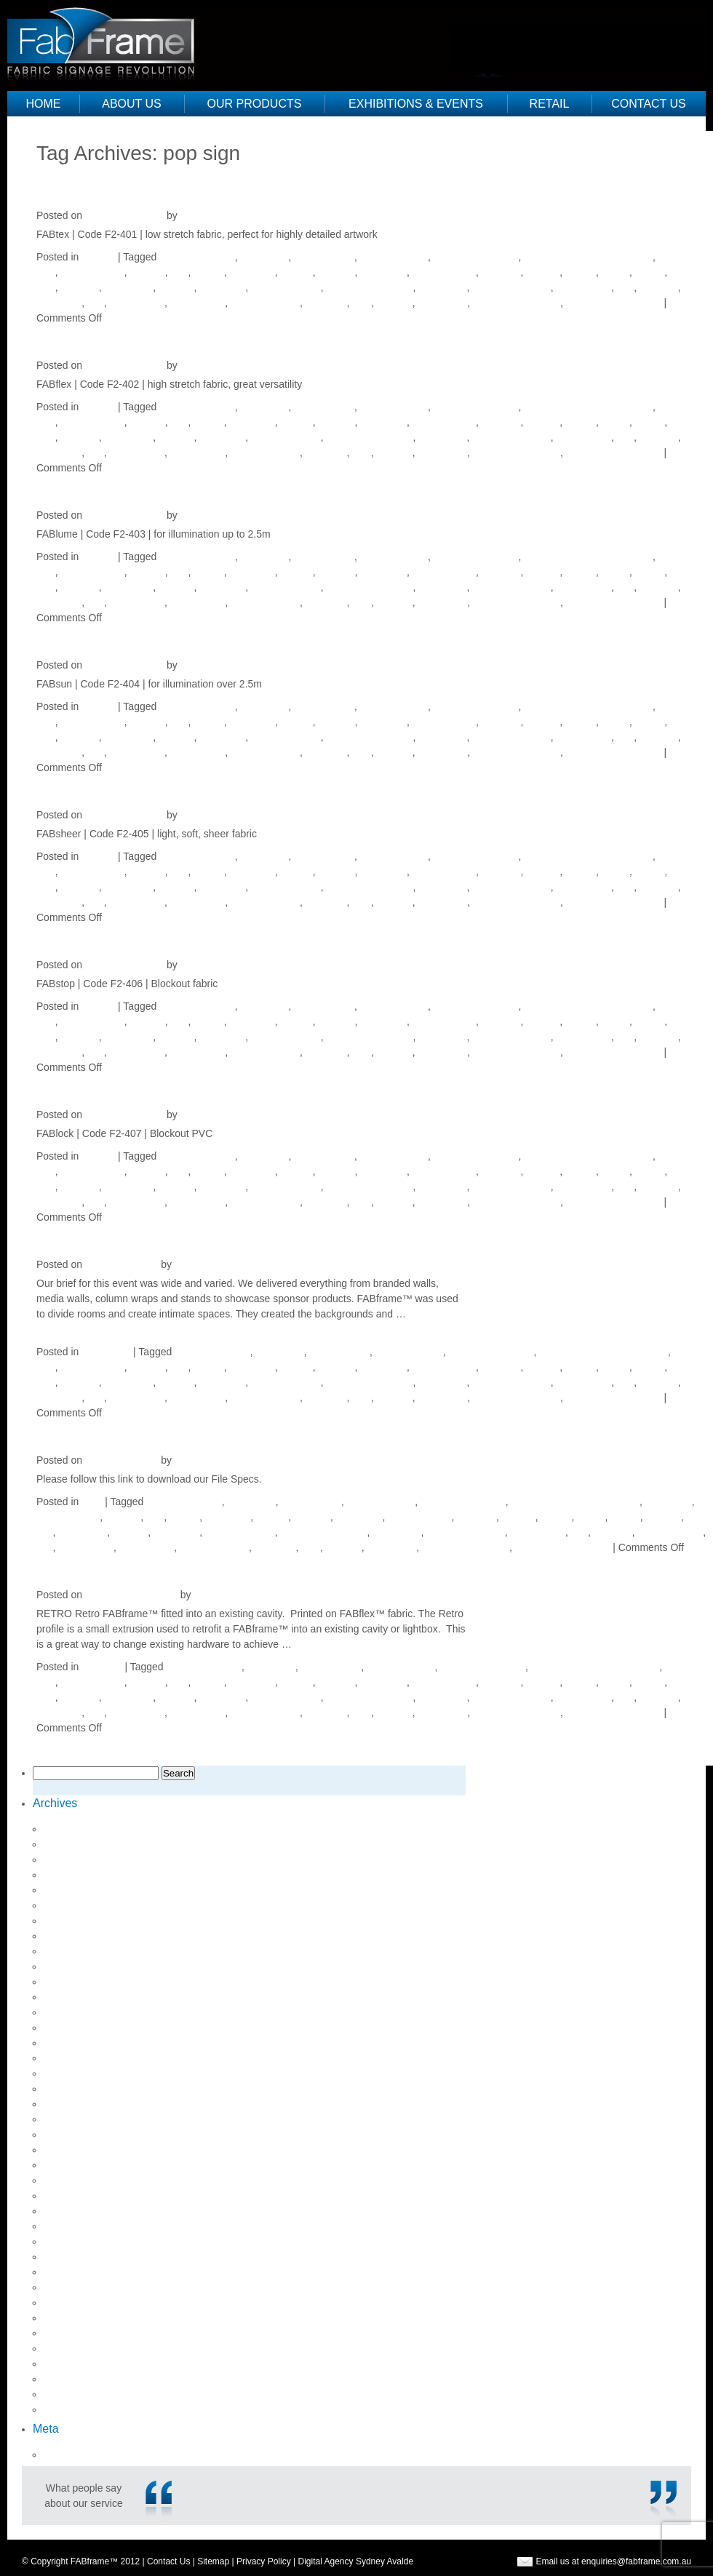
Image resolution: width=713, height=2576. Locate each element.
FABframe (251, 272)
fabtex (615, 272)
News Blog (105, 1351)
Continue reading (340, 1644)
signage (395, 302)
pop (625, 287)
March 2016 (70, 2119)
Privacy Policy (263, 2561)
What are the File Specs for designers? (225, 1431)
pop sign (659, 287)
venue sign (443, 302)
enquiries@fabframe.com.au (636, 2561)
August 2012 (72, 2409)
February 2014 (77, 2272)
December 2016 (80, 2088)
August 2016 (72, 2104)
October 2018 (74, 1829)
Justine (196, 215)
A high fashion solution (145, 1236)
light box (79, 287)
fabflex (208, 272)
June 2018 (67, 1875)
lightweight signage (370, 287)
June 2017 (67, 2012)
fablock (296, 272)
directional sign (394, 257)
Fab (179, 272)
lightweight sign (286, 287)
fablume (337, 272)
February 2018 (77, 1936)
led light (662, 1517)
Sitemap (213, 2561)
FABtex (71, 187)
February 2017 (77, 2058)
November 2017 (80, 1966)
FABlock (76, 1086)
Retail (550, 103)
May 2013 (66, 2318)
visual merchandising (613, 302)
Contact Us (648, 103)
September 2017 (81, 1997)
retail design (198, 302)
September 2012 (81, 2394)
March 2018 (70, 1920)
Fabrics (98, 257)
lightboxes (222, 287)
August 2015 (72, 2180)
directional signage (476, 257)
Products (101, 1666)
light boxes (128, 287)
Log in (57, 2454)
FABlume (80, 486)
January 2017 (74, 2073)
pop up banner (671, 1532)
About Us (132, 103)
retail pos (326, 302)
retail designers (265, 302)
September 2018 (81, 1844)
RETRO (74, 1566)
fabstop (542, 272)
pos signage (136, 302)
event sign (668, 1501)
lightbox (176, 287)
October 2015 (74, 2150)
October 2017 (74, 1981)
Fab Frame (107, 40)
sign (361, 302)
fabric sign (383, 272)
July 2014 (65, 2226)
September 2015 (81, 2165)
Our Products (254, 103)
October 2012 (74, 2379)
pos (95, 302)
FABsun (74, 636)
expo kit (147, 272)
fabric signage (444, 272)
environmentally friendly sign (588, 257)
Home (43, 103)
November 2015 (80, 2134)
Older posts (68, 168)
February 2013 (77, 2363)
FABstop (77, 936)
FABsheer (84, 786)
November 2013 (80, 2287)
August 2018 (72, 1859)
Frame (649, 272)
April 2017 (66, 2027)
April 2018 (66, 1905)
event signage (92, 272)
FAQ (91, 1501)
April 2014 (66, 2256)
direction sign (324, 257)
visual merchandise (516, 302)
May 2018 (66, 1890)
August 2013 (72, 2302)
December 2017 (80, 1951)
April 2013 (66, 2333)
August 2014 (72, 2211)
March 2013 (70, 2348)
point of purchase (511, 287)
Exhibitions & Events (415, 103)
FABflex (73, 336)
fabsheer (501, 272)
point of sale (584, 287)
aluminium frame (196, 257)
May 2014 (66, 2241)
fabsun (580, 272)
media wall (442, 287)
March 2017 (70, 2043)
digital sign (264, 257)
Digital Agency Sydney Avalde (356, 2561)
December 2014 (80, 2195)
